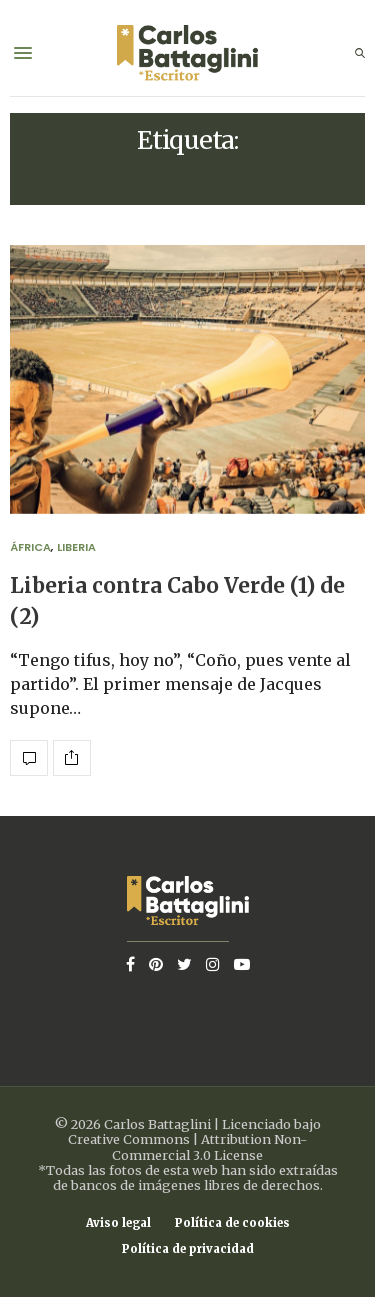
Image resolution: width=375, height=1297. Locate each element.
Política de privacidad (188, 1249)
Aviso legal (118, 1223)
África (30, 547)
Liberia (76, 547)
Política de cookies (232, 1223)
